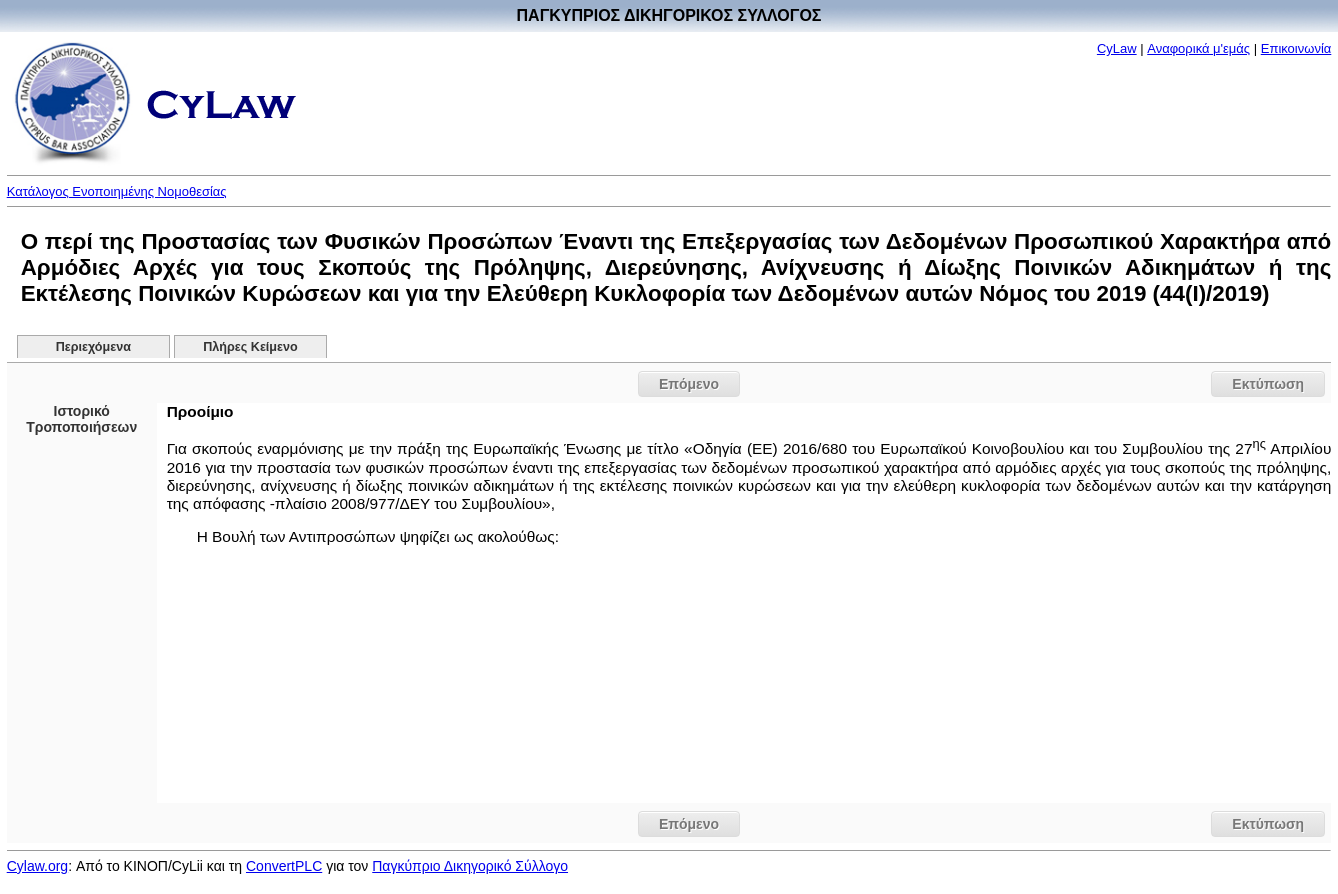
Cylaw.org (37, 866)
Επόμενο (689, 384)
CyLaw (1117, 48)
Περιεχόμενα (93, 347)
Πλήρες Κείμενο (250, 347)
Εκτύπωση (1268, 384)
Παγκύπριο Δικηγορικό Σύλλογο (470, 866)
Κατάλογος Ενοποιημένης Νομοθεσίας (117, 191)
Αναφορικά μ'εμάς (1198, 48)
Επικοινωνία (1296, 48)
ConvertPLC (284, 866)
